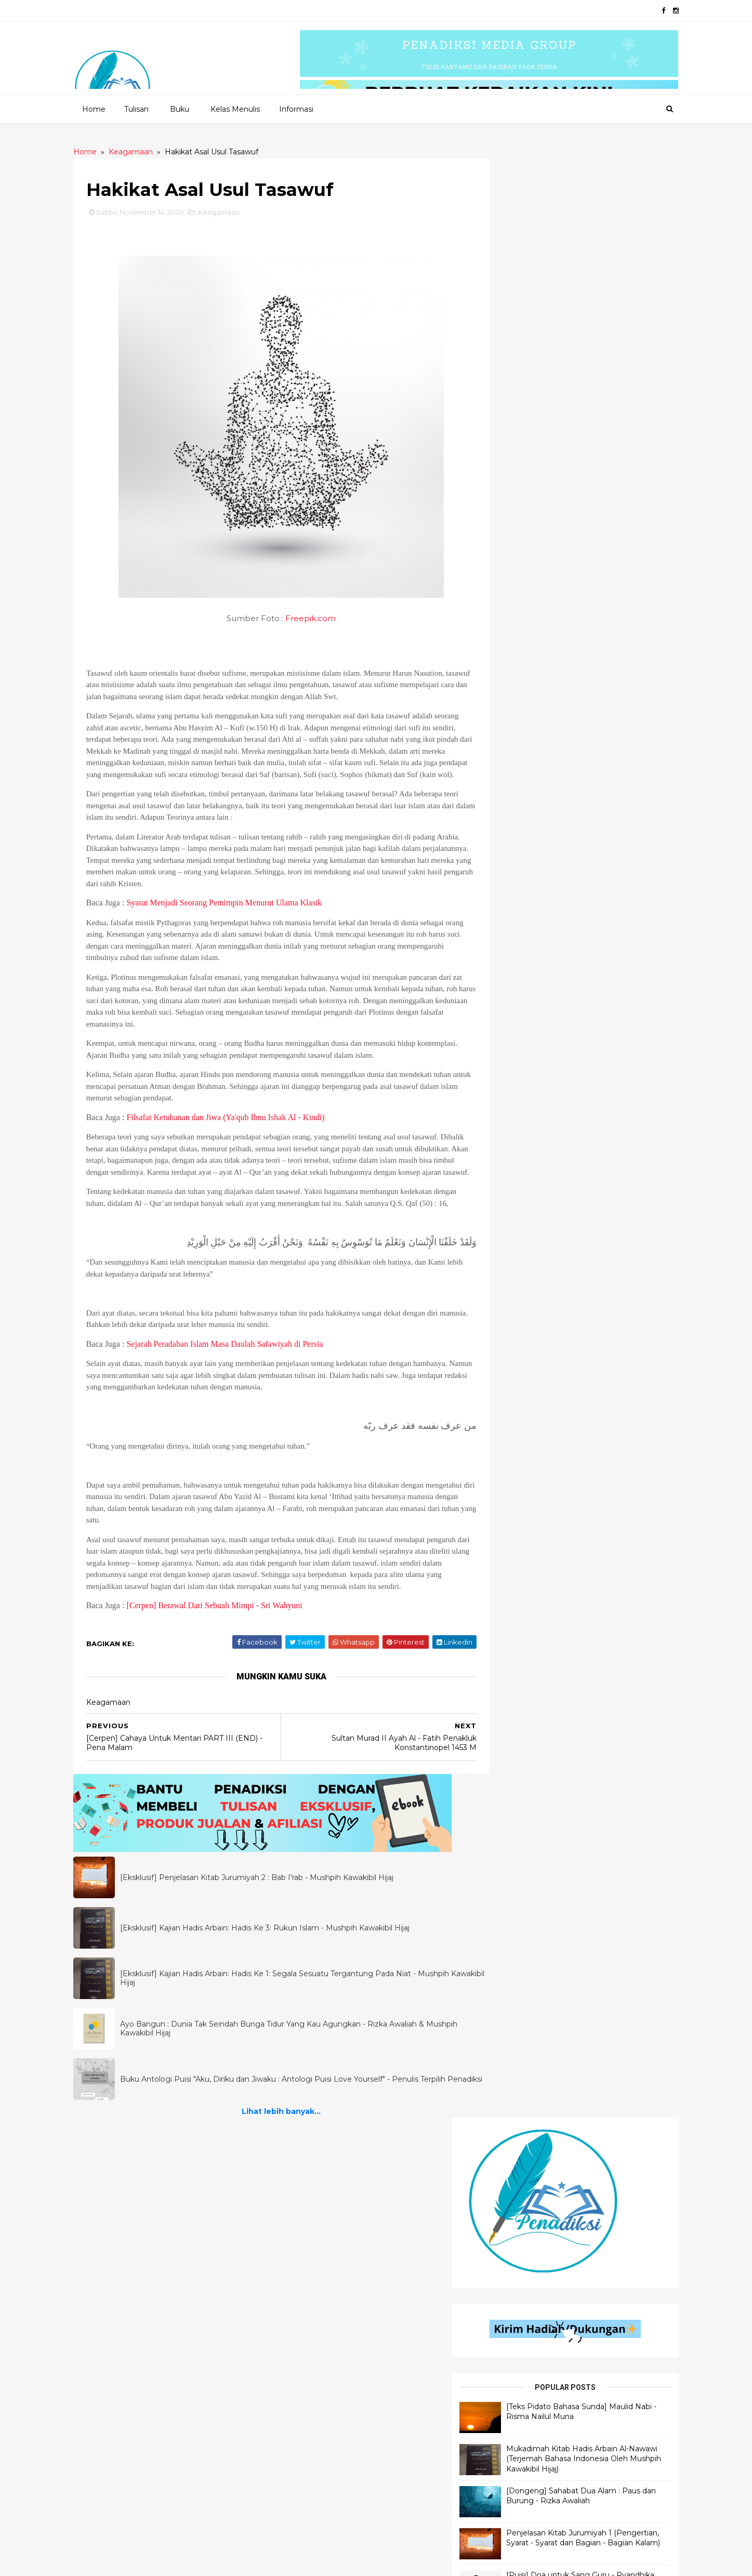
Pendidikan (511, 2310)
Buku (179, 108)
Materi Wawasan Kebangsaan (545, 2450)
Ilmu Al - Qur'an (121, 2257)
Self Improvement (523, 2327)
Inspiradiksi (312, 2327)
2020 (130, 2562)
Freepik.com (308, 619)
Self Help (507, 2363)
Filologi (506, 2415)
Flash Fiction (315, 2292)
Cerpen (305, 2239)
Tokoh (502, 2380)
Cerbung (308, 2345)
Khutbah (506, 2239)
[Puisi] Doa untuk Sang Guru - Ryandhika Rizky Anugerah (599, 608)
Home (93, 108)
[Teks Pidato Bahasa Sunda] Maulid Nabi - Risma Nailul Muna (603, 430)
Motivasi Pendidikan (527, 2397)
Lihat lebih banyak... (278, 2159)
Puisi (300, 2222)
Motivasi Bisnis (517, 2468)
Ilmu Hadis (111, 2275)
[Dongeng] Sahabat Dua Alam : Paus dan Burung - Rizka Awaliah (602, 529)
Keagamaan (228, 212)
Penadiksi (202, 2562)
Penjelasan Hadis (124, 2222)
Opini (500, 2222)
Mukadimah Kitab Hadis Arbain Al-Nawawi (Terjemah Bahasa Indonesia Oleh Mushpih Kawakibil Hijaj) (600, 483)
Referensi (508, 2345)
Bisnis (500, 2292)
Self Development (524, 2275)
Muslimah (508, 2503)
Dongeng (309, 2310)
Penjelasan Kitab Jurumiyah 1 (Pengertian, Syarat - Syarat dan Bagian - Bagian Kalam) (602, 571)
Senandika (310, 2275)
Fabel (302, 2363)
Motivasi (506, 2433)
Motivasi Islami (517, 2257)
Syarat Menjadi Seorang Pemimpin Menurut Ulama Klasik (233, 915)
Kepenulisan (513, 2521)
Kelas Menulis (234, 108)
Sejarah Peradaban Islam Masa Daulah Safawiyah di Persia (234, 1379)
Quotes (305, 2257)
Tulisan (136, 108)
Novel (303, 2380)
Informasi (296, 108)
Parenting (509, 2485)
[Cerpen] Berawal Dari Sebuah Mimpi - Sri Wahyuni (223, 1652)
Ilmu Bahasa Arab (125, 2239)
